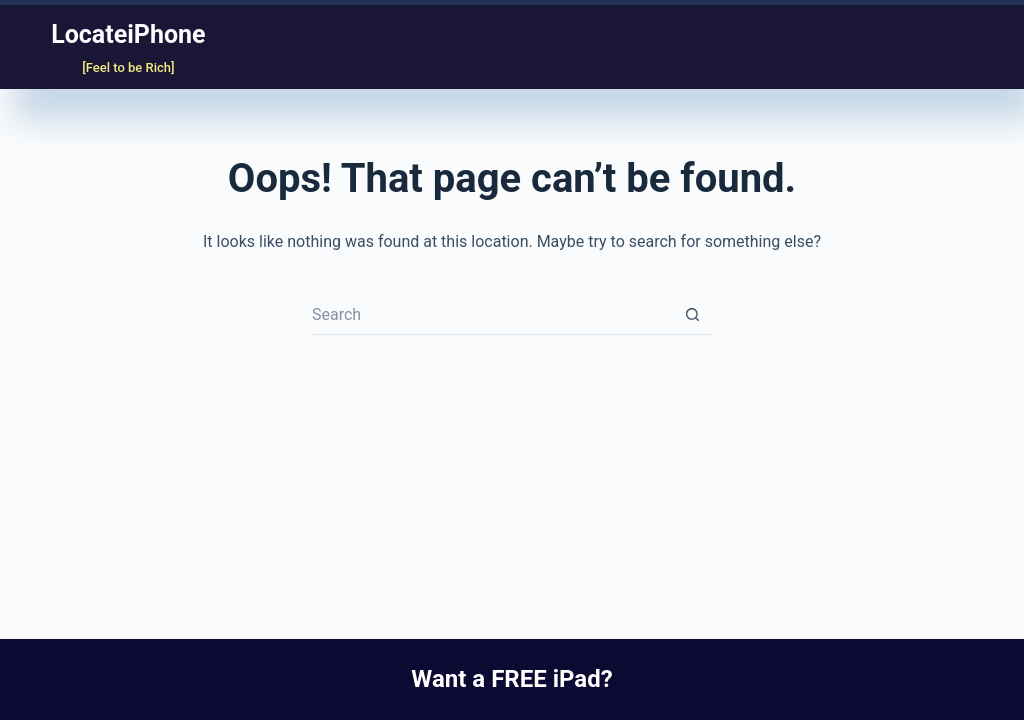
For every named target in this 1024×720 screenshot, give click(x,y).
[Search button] (692, 315)
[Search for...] (492, 315)
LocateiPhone (128, 34)
